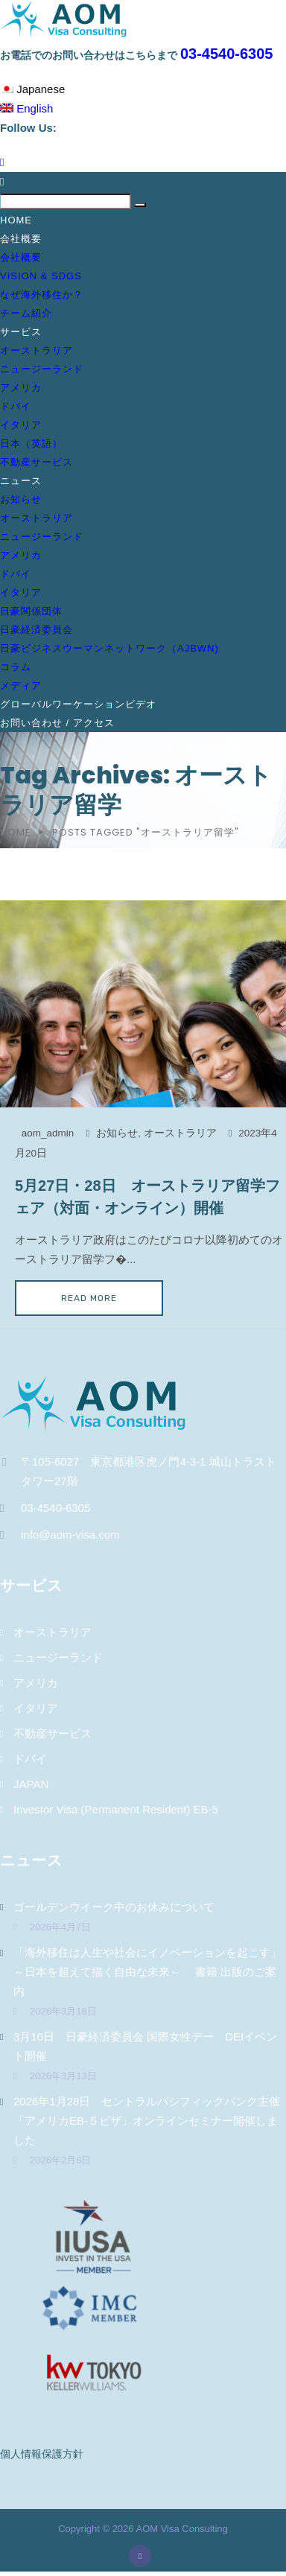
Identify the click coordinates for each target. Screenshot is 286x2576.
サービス (21, 331)
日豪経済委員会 (36, 629)
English (26, 108)
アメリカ (21, 387)
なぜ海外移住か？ (41, 294)
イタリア (21, 424)
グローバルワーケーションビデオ (78, 704)
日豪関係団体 (31, 611)
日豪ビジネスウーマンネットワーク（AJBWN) (109, 648)
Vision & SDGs (41, 276)
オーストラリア (36, 350)
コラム (15, 666)
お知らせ (21, 499)
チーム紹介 (26, 313)
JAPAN (30, 1784)
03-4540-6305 (226, 53)
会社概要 (21, 238)
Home (16, 220)
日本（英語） (31, 443)
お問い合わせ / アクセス (57, 722)
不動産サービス (36, 462)
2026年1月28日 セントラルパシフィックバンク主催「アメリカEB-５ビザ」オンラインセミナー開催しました (146, 2120)
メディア (21, 685)
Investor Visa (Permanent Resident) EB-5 (115, 1809)
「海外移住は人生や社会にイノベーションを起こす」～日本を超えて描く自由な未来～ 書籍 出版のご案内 (147, 1971)
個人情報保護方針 (41, 2454)
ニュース (21, 480)
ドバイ (15, 406)
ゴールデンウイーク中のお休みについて (113, 1907)
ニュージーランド (41, 369)
